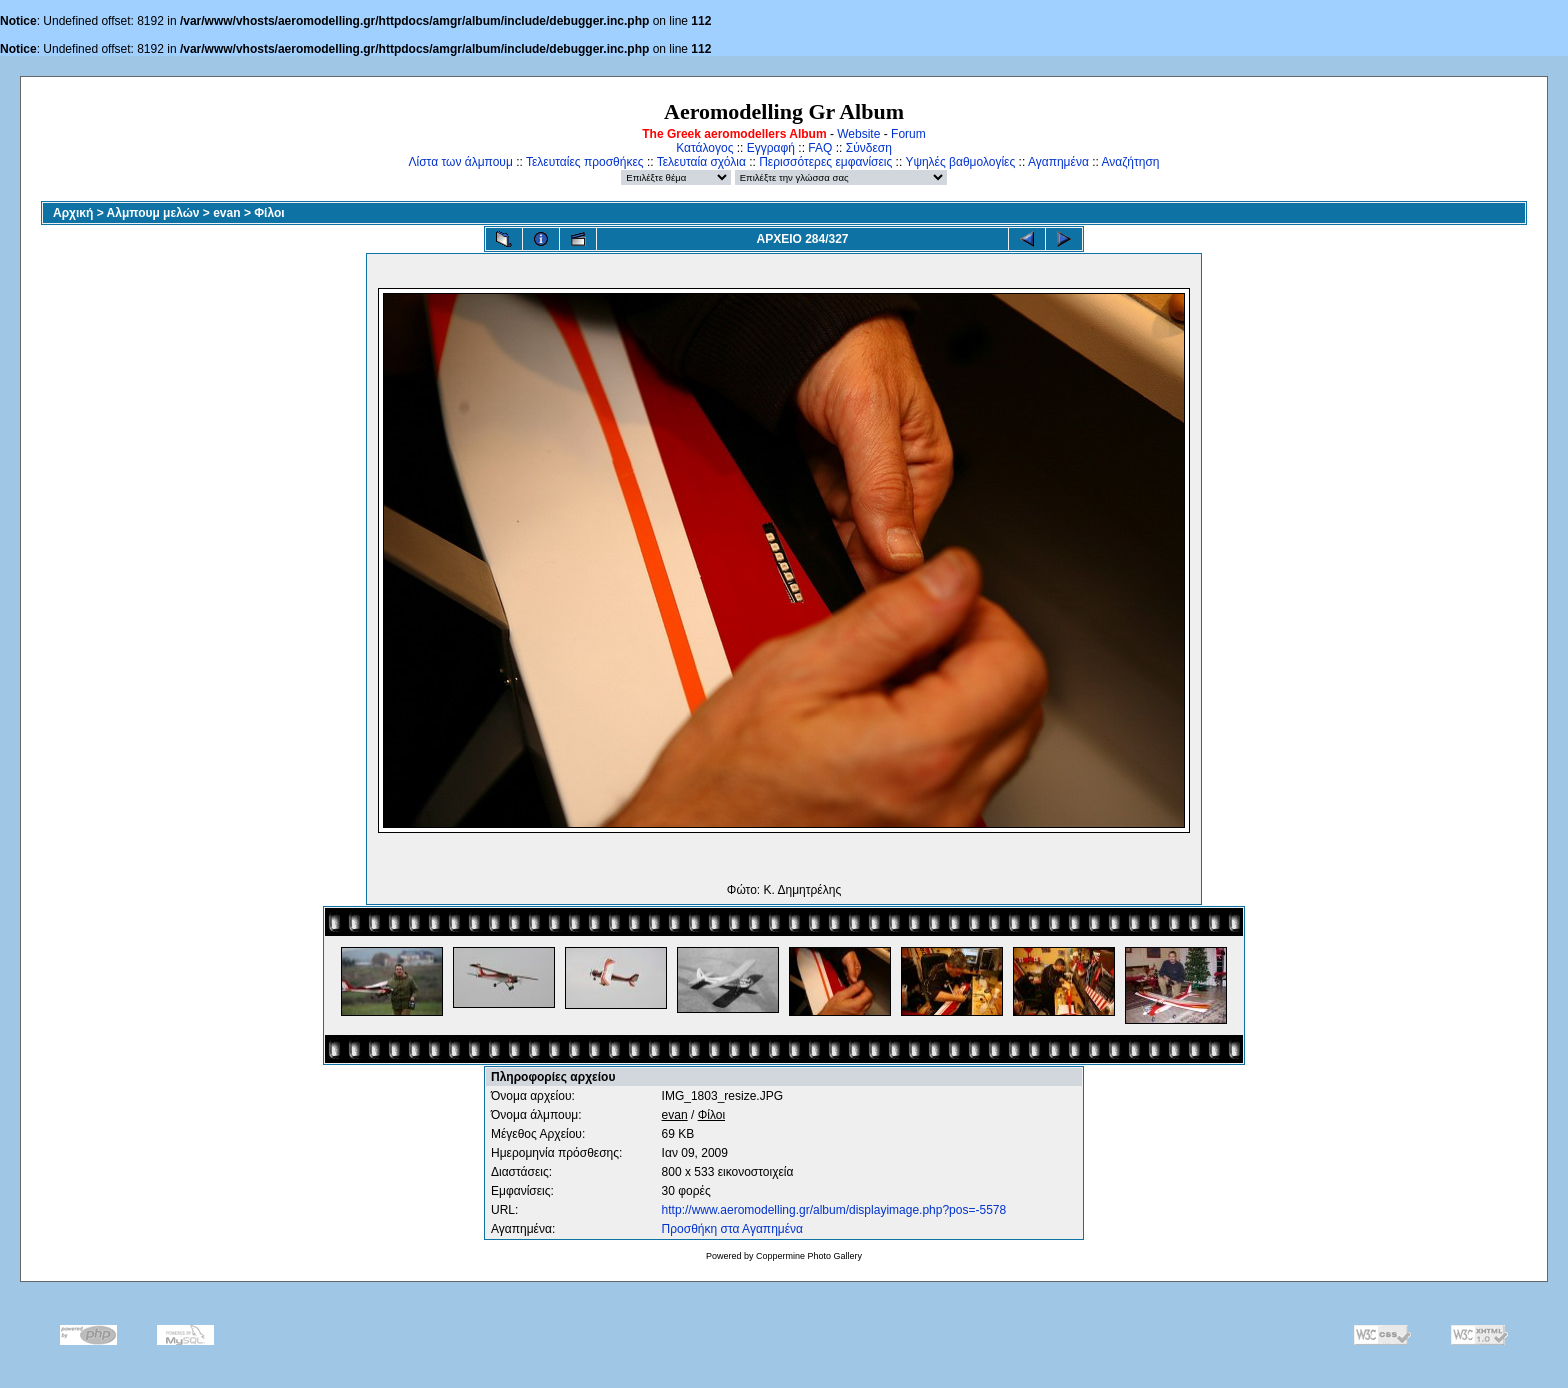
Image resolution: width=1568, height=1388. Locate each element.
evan (226, 213)
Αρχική (73, 213)
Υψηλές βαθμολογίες (960, 162)
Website (858, 134)
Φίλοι (269, 213)
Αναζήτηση (1131, 162)
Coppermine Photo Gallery (809, 1256)
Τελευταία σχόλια (701, 162)
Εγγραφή (771, 148)
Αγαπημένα (1058, 162)
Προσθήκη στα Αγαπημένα (732, 1229)
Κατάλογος (704, 148)
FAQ (820, 148)
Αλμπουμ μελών (153, 213)
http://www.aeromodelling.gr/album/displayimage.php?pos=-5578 (834, 1210)
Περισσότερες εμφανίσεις (825, 162)
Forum (908, 134)
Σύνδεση (869, 148)
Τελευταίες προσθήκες (585, 162)
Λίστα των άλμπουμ (461, 162)
